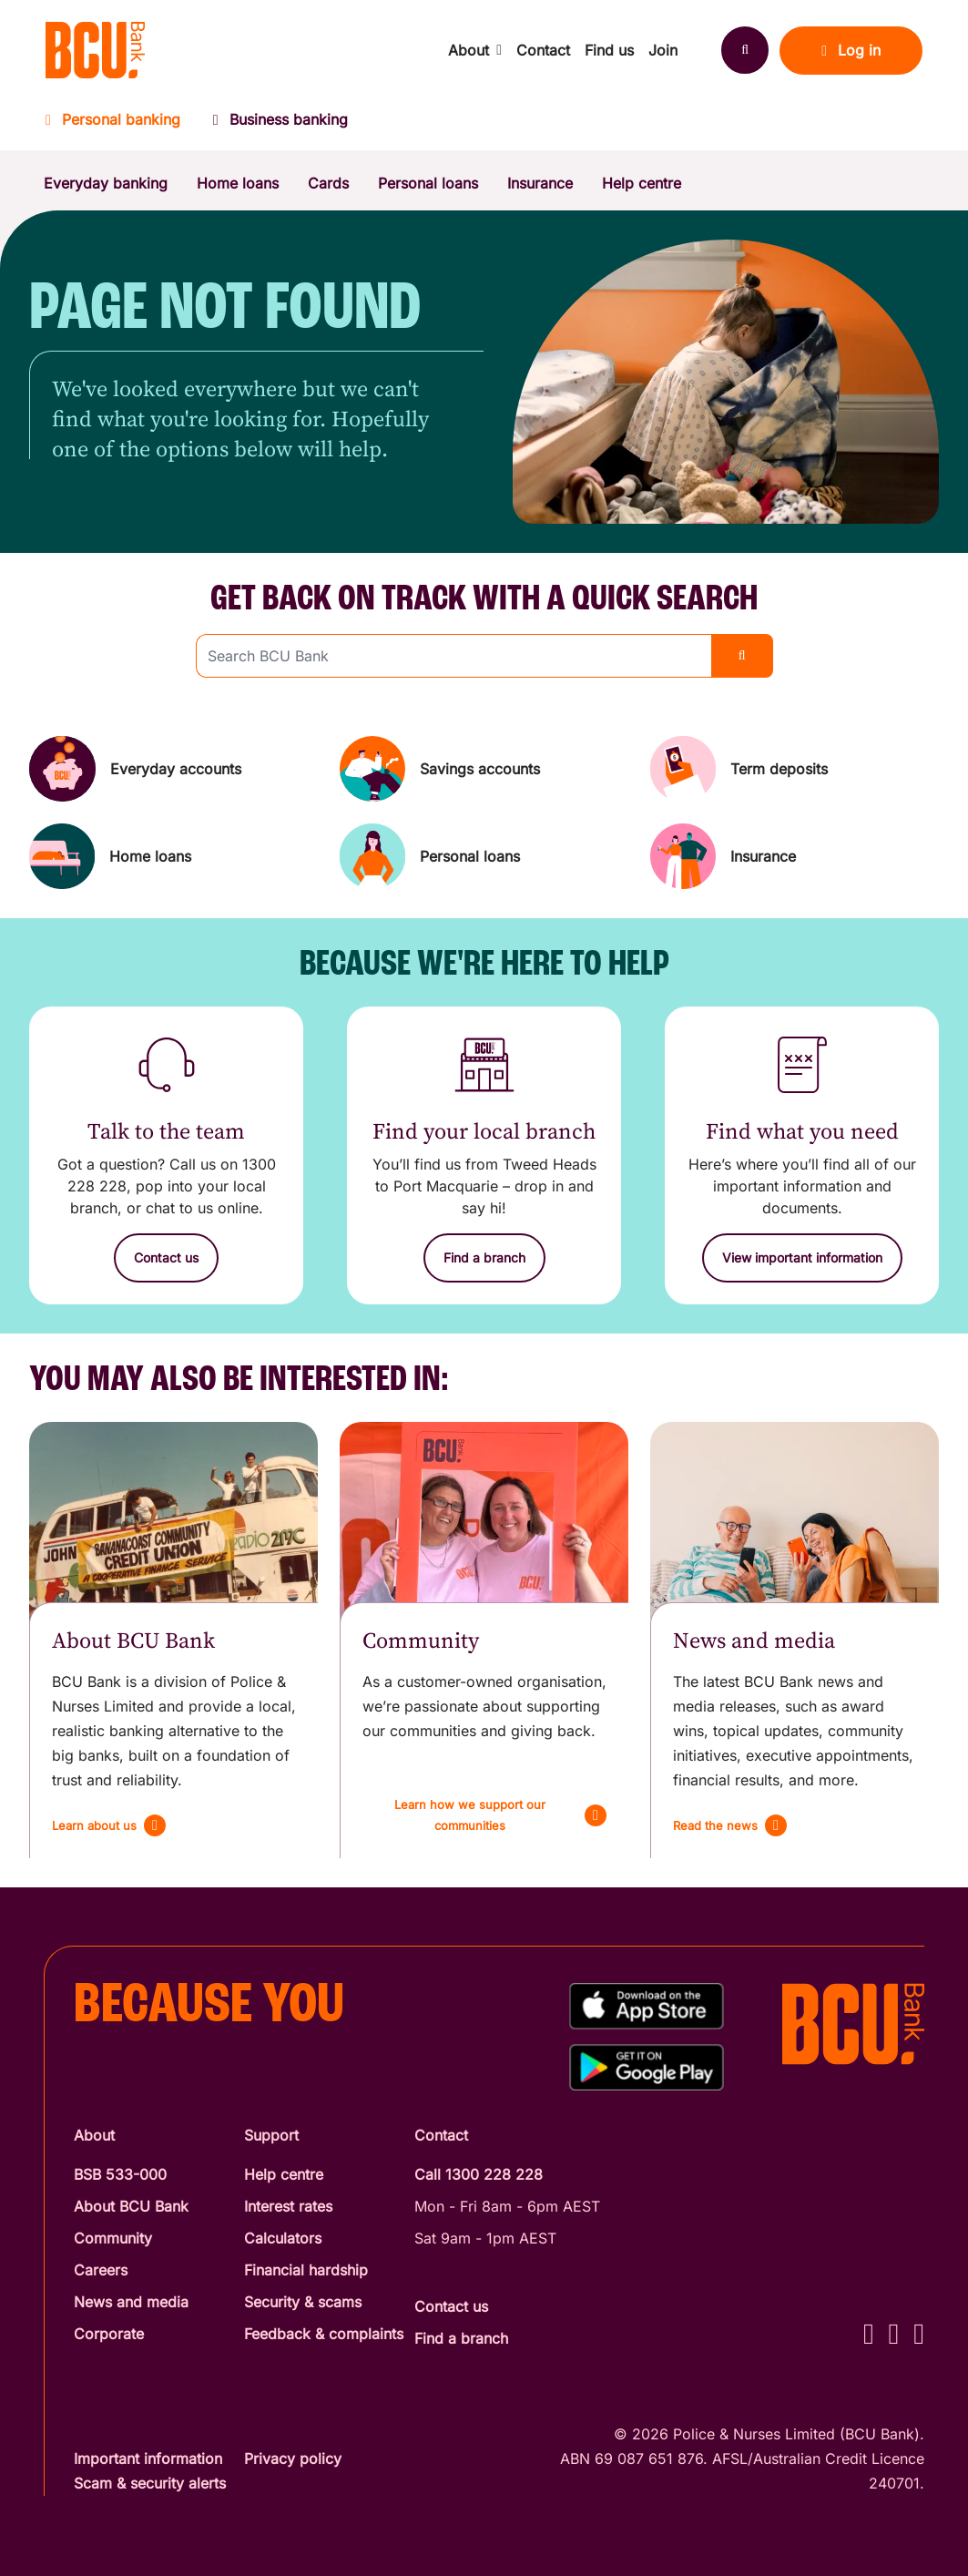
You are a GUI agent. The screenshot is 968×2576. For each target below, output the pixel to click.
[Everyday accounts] (173, 769)
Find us (609, 50)
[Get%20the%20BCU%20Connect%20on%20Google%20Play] (646, 2067)
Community (113, 2238)
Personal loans (428, 183)
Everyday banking (106, 183)
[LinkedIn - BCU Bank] (918, 2333)
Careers (100, 2270)
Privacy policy (292, 2458)
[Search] (745, 50)
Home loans (238, 183)
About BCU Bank (131, 2206)
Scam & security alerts (150, 2483)
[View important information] (802, 1258)
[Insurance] (794, 856)
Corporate (109, 2334)
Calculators (282, 2238)
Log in (851, 50)
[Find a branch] (484, 1258)
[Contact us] (166, 1258)
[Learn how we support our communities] (484, 1815)
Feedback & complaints (323, 2334)
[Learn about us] (109, 1825)
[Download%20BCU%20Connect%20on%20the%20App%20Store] (646, 2006)
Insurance (540, 183)
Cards (328, 183)
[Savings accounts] (484, 769)
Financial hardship (306, 2270)
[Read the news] (730, 1825)
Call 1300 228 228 (478, 2174)
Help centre (641, 183)
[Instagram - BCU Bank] (894, 2333)
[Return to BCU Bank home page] (95, 50)
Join (663, 50)
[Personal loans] (484, 856)
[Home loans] (173, 856)
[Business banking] (280, 125)
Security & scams (303, 2302)
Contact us (451, 2306)
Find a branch (461, 2338)
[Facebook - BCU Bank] (868, 2333)
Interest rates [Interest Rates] (288, 2206)
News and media (131, 2302)
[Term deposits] (794, 769)
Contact (543, 50)
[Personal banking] (121, 125)
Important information (148, 2458)
